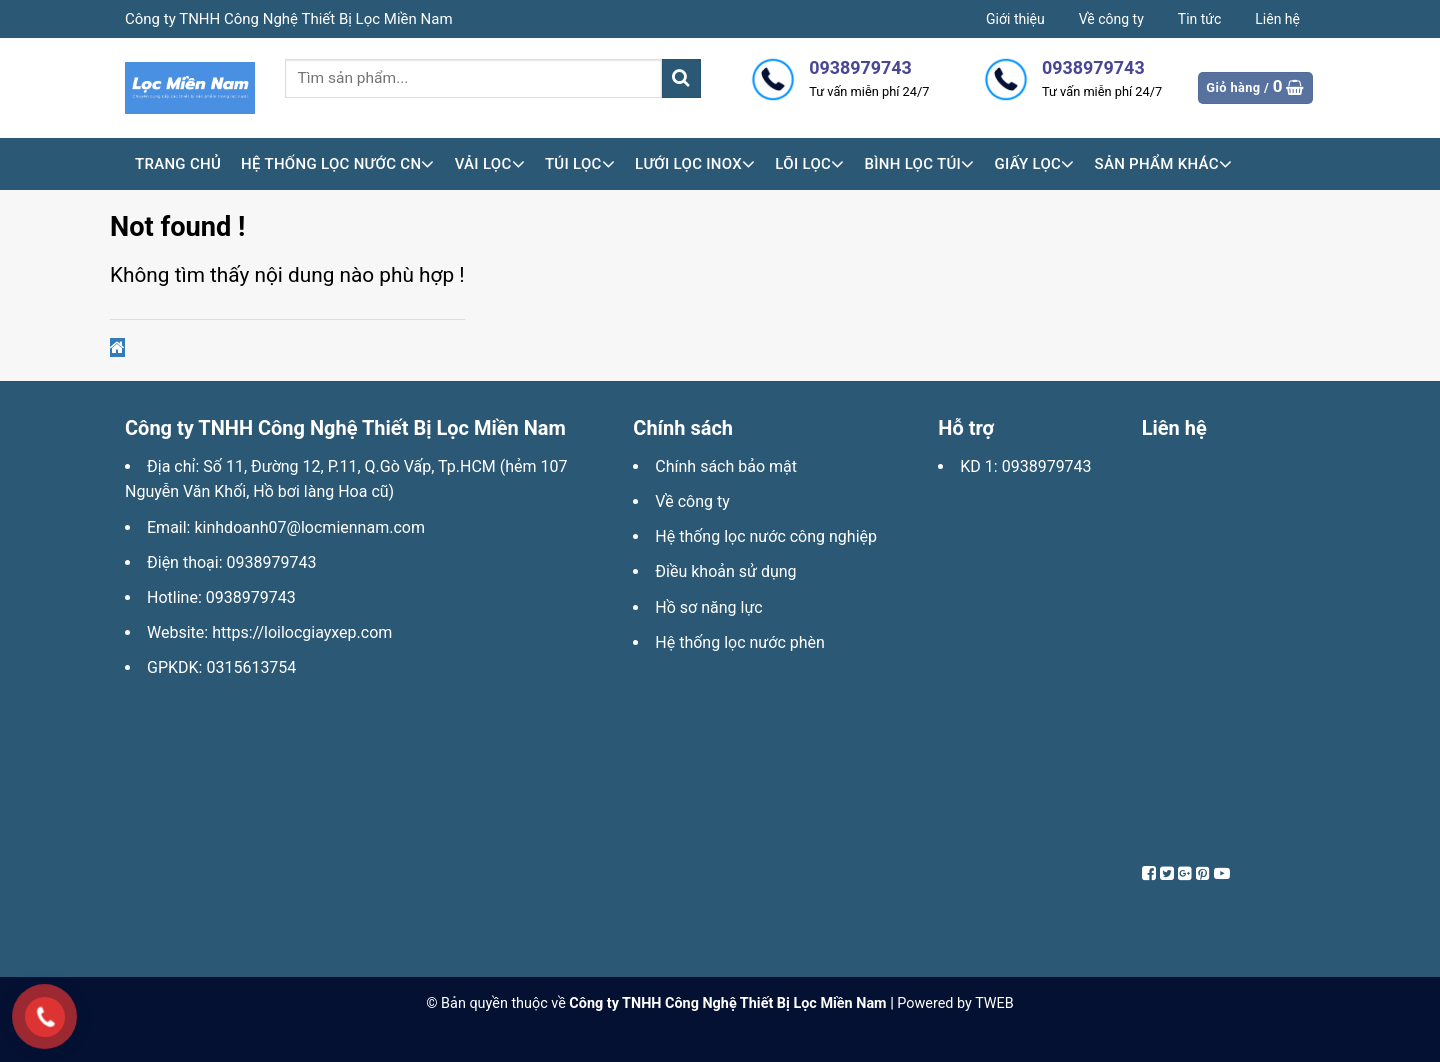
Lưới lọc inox (695, 164)
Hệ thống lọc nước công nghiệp (766, 536)
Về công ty (1111, 19)
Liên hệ (1277, 19)
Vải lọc (490, 164)
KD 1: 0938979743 (1025, 466)
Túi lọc (580, 164)
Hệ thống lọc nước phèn (740, 642)
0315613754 (251, 667)
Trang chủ (178, 164)
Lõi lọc (809, 164)
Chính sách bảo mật (726, 466)
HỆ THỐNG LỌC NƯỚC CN (338, 164)
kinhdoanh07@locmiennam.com (309, 527)
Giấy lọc (1034, 164)
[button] (117, 347)
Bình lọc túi (919, 164)
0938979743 (272, 562)
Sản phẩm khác (1164, 164)
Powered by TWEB (955, 1003)
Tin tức (1200, 19)
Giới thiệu (1015, 19)
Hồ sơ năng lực (708, 607)
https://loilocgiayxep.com (302, 632)
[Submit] (681, 78)
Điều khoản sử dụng (725, 571)
